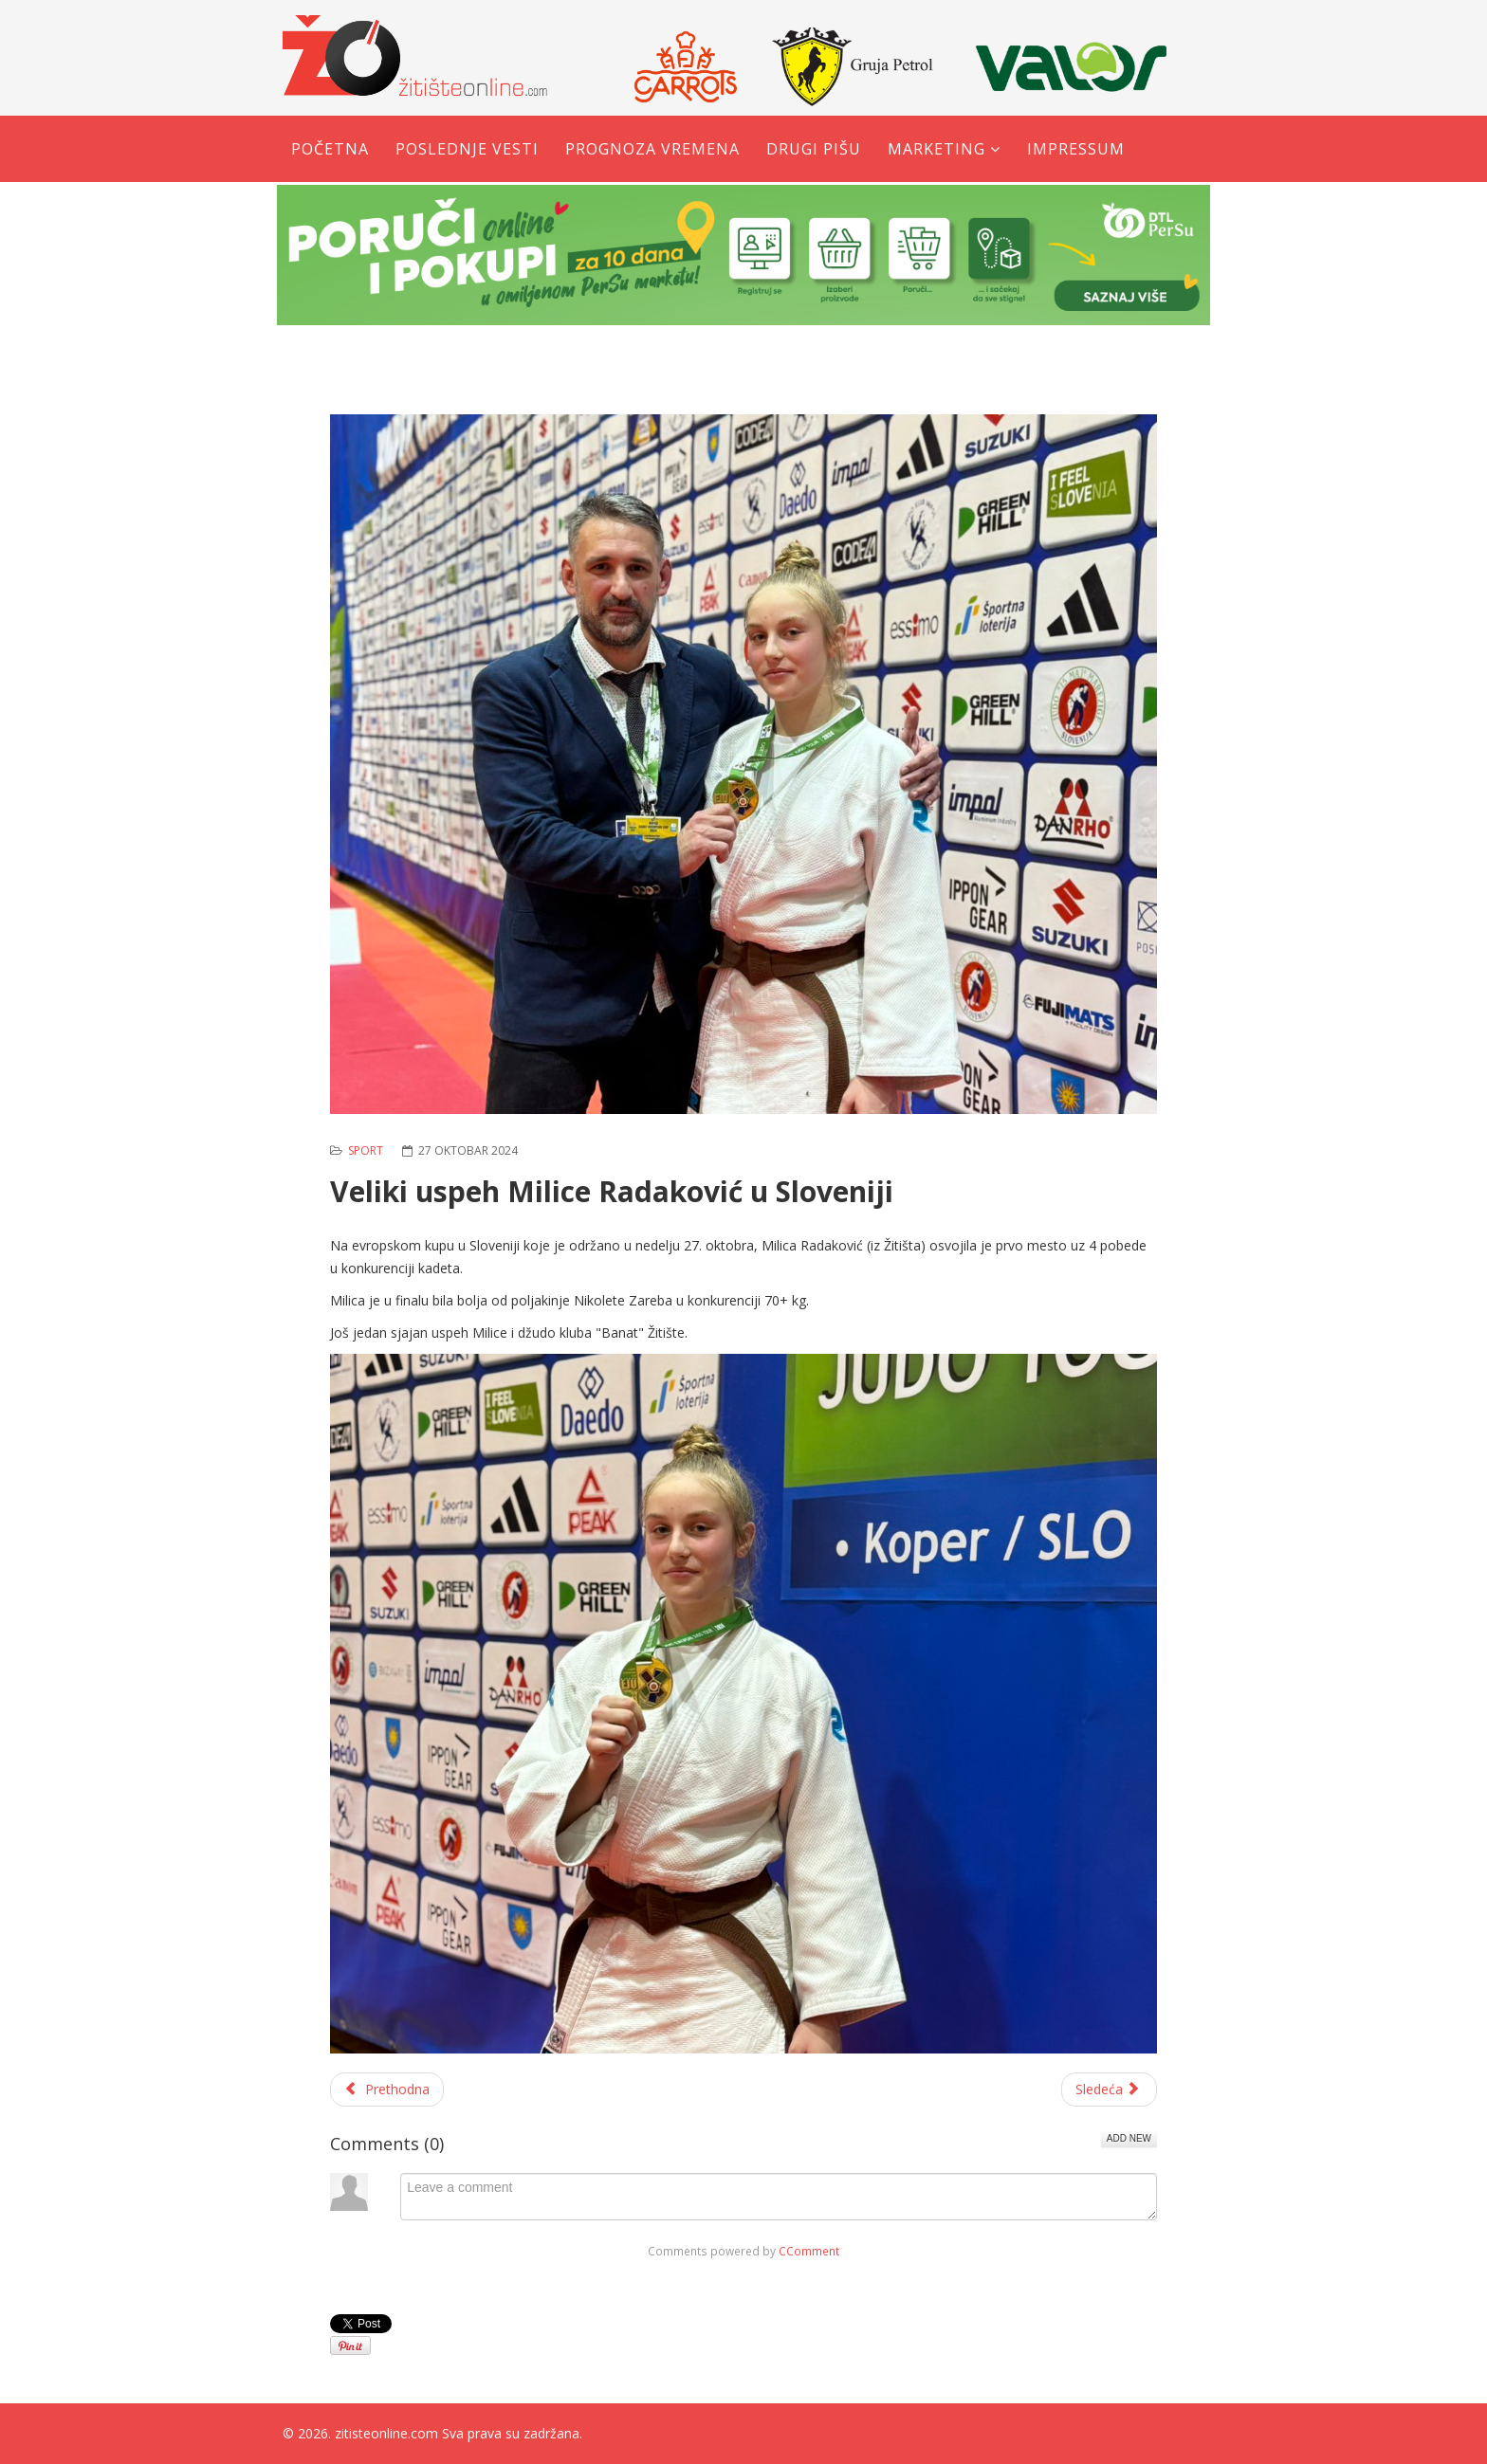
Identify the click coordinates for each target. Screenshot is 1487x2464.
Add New (1129, 2138)
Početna (330, 148)
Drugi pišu (813, 148)
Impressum (1076, 148)
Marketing (936, 148)
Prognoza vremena (652, 148)
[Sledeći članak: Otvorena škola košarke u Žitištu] (1109, 2089)
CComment (809, 2250)
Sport (365, 1150)
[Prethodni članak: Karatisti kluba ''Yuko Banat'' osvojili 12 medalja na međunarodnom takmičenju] (387, 2089)
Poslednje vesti (467, 148)
